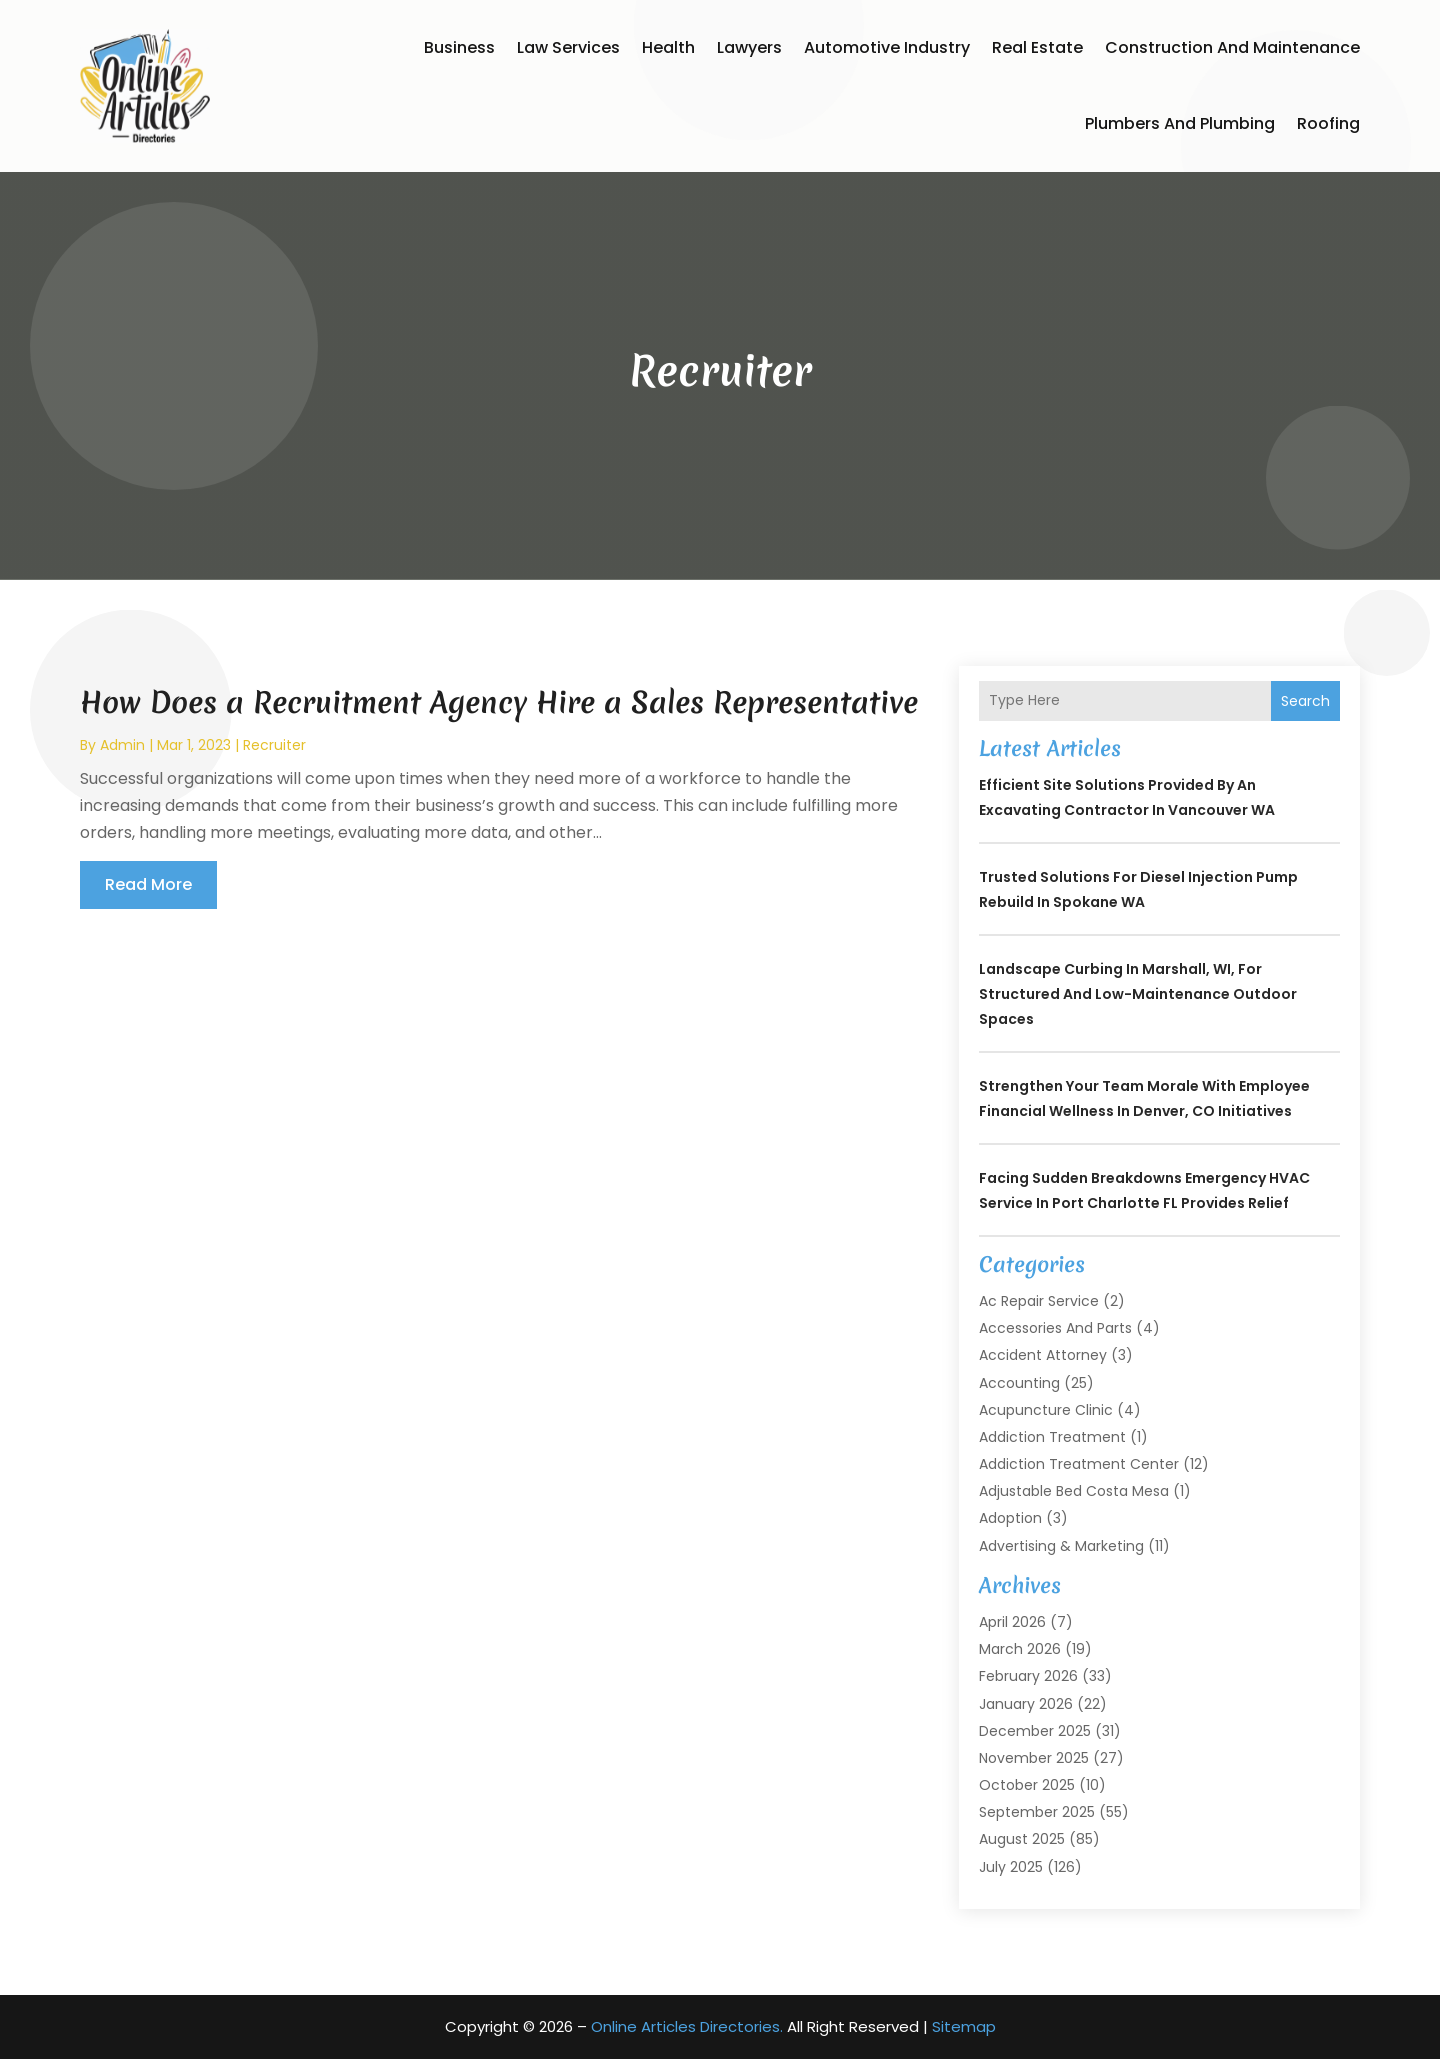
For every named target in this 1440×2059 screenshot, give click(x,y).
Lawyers (749, 47)
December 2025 (1035, 1731)
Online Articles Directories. (687, 2026)
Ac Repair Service (1039, 1301)
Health (668, 47)
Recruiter (274, 745)
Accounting (1019, 1383)
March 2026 (1020, 1649)
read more (148, 884)
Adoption (1010, 1518)
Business (459, 47)
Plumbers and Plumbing (1180, 123)
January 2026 (1026, 1704)
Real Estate (1037, 47)
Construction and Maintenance (1232, 47)
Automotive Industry (887, 47)
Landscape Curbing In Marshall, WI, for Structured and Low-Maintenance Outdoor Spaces (1138, 994)
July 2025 (1011, 1867)
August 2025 (1022, 1839)
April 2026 (1012, 1622)
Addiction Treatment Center (1079, 1464)
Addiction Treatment (1052, 1437)
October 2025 (1027, 1785)
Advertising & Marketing (1061, 1546)
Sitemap (964, 2026)
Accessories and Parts (1055, 1328)
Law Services (568, 47)
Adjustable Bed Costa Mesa (1074, 1491)
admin (122, 745)
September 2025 (1037, 1812)
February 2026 (1028, 1676)
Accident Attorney (1043, 1355)
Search (1305, 701)
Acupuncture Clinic (1046, 1410)
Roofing (1328, 123)
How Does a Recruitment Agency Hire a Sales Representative (499, 702)
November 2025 (1034, 1758)
